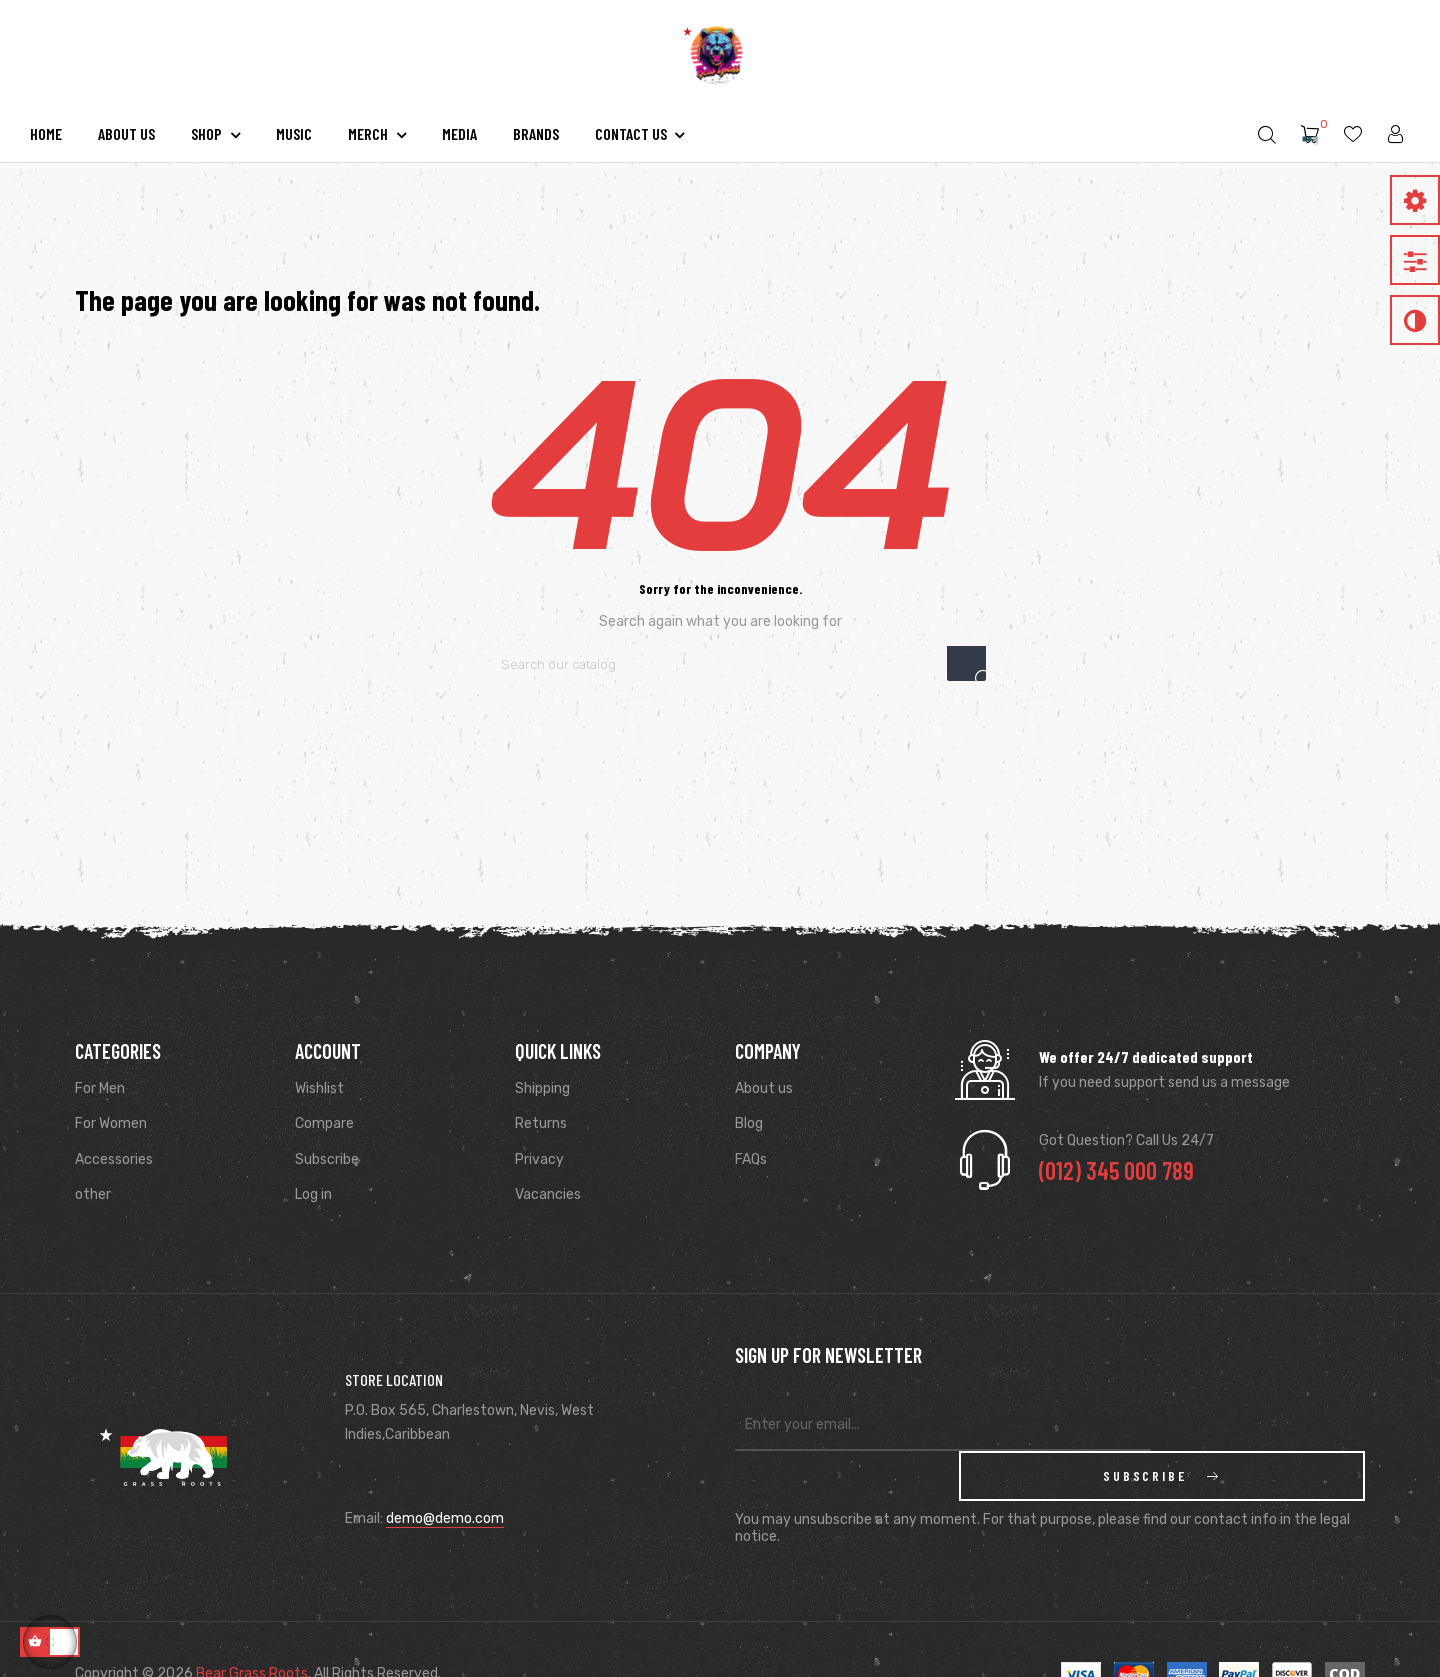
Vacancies (548, 1194)
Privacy (539, 1159)
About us (764, 1088)
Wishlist (319, 1088)
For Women (111, 1123)
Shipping (542, 1088)
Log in (313, 1194)
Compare (324, 1123)
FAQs (751, 1159)
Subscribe (327, 1159)
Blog (749, 1123)
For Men (100, 1088)
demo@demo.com (445, 1493)
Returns (541, 1123)
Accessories (114, 1159)
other (93, 1194)
